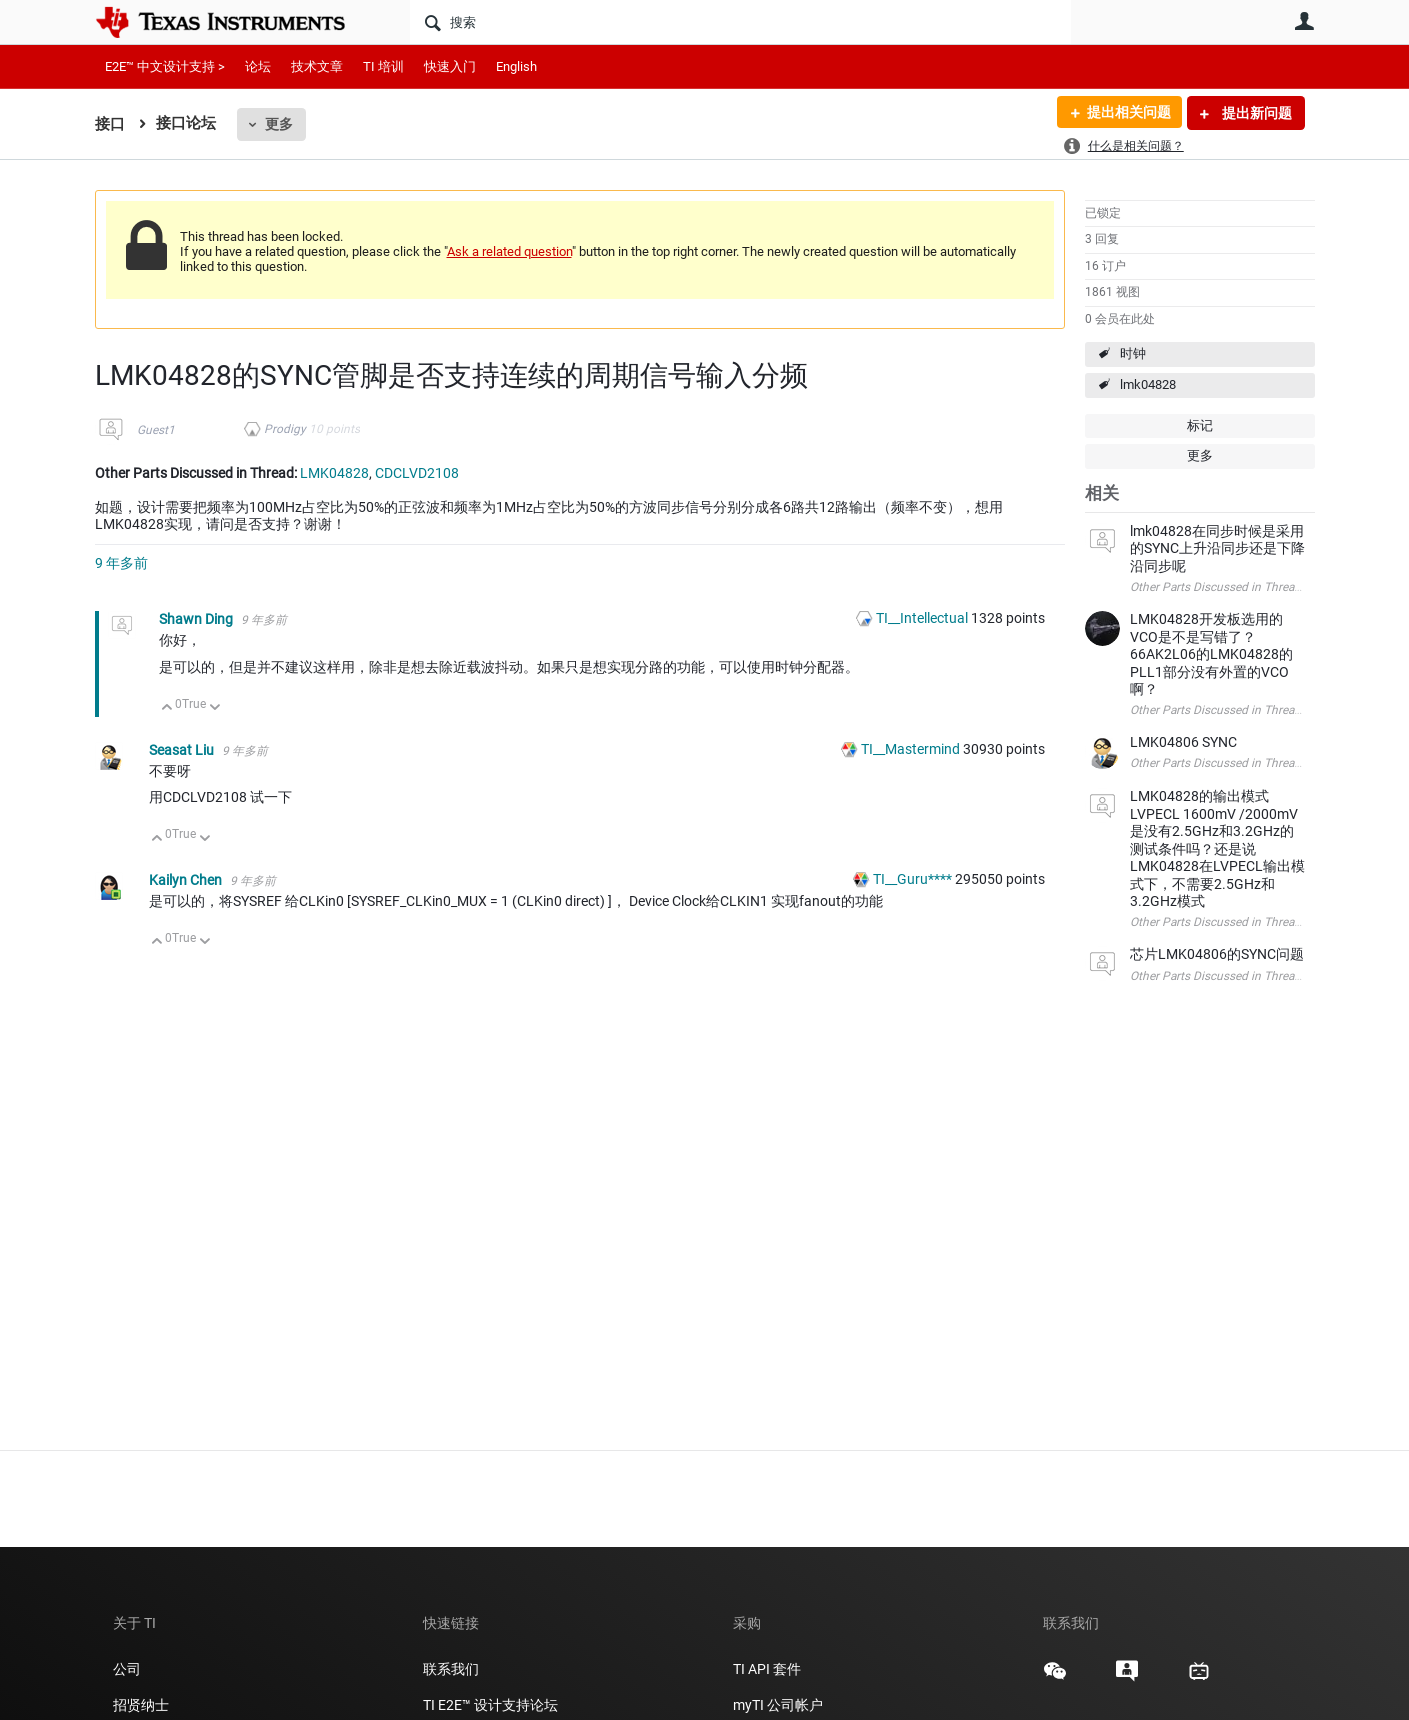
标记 (1200, 425)
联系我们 (451, 1669)
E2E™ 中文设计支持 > (165, 66)
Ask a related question (509, 251)
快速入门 (450, 66)
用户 (1305, 21)
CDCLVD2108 (417, 473)
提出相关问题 (1128, 113)
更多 (279, 124)
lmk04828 (1148, 384)
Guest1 (156, 430)
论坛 (258, 66)
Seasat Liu (183, 750)
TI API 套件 (767, 1669)
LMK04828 (334, 473)
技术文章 (317, 66)
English (516, 66)
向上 (167, 708)
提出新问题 (1255, 113)
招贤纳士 (141, 1705)
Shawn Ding (197, 619)
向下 (214, 708)
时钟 (1133, 353)
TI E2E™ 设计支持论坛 (490, 1705)
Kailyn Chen (187, 880)
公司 (127, 1669)
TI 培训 (383, 66)
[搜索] (740, 22)
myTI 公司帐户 (778, 1705)
